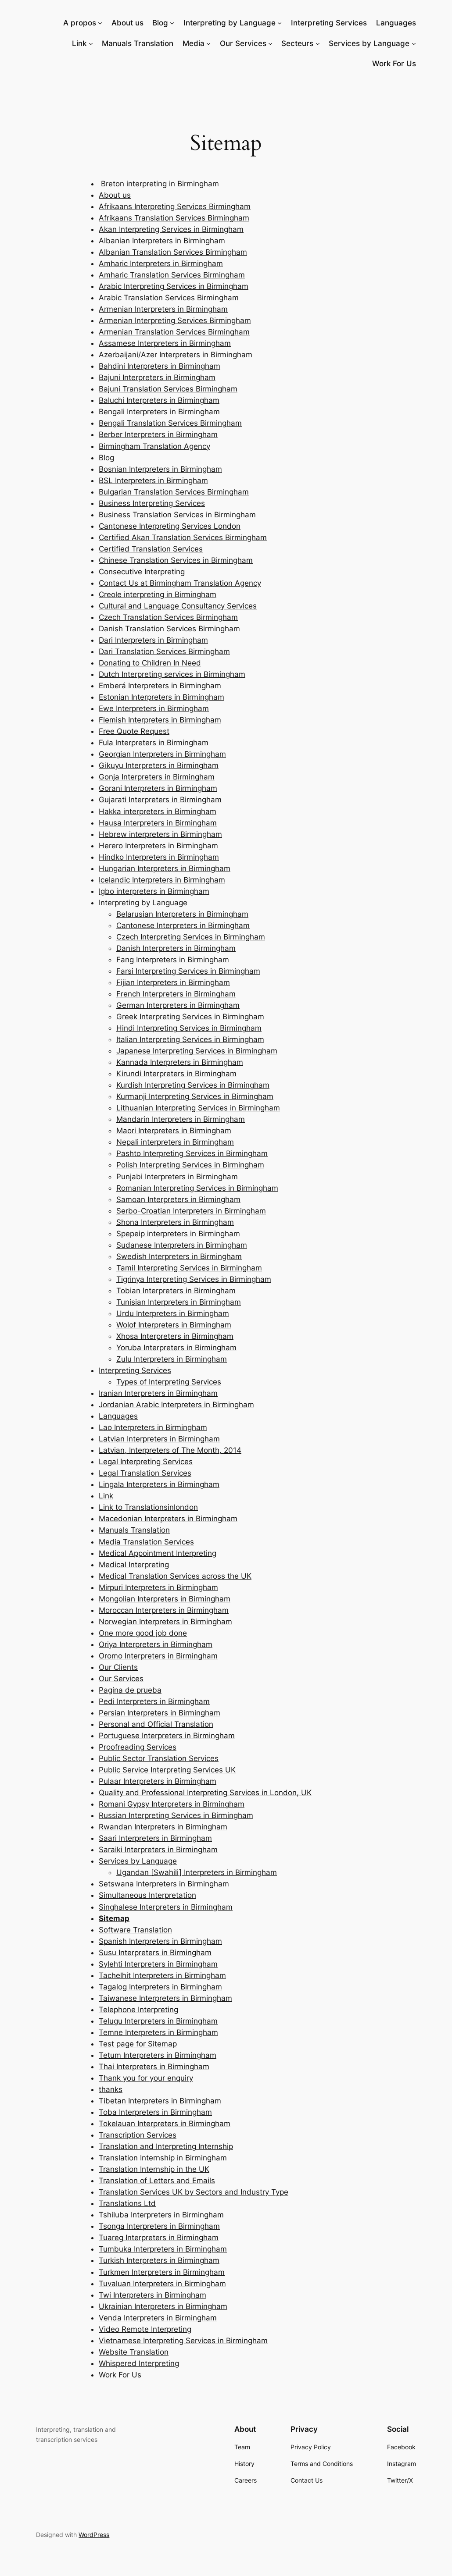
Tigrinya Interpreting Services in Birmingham (193, 1279)
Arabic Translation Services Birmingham (169, 297)
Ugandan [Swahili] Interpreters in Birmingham (196, 1872)
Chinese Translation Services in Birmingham (176, 560)
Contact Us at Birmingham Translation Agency (180, 583)
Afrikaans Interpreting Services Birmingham (175, 206)
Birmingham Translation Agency (154, 446)
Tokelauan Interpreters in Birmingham (164, 2123)
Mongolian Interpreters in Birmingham (164, 1598)
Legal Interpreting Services (146, 1461)
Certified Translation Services (151, 548)
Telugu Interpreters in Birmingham (158, 2021)
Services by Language (369, 43)
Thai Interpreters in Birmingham (154, 2066)
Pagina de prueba (130, 1690)
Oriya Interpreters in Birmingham (155, 1644)
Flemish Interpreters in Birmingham (160, 719)
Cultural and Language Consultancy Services (178, 605)
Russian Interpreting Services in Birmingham (176, 1815)
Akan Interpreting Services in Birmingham (171, 229)
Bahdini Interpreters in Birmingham (159, 366)
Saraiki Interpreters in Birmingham (158, 1849)
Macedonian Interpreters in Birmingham (168, 1518)
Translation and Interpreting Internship (166, 2146)
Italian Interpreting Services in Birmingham (190, 1039)
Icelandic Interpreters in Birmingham (162, 879)
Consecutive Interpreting (142, 571)
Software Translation (135, 1929)
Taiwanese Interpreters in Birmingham (165, 1998)
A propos (79, 22)
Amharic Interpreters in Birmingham (161, 263)
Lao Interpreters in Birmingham (153, 1427)
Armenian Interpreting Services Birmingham (175, 320)
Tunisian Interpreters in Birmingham (178, 1302)
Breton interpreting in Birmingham (159, 183)
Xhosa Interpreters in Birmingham (174, 1336)
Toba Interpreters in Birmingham (155, 2112)
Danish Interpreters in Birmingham (176, 948)
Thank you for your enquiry (146, 2078)
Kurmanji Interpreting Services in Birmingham (194, 1096)
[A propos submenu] (100, 23)
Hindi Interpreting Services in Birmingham (189, 1028)
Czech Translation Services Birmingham (168, 617)
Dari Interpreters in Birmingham (153, 640)
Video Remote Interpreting (145, 2329)
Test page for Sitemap (138, 2043)
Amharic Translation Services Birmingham (172, 274)
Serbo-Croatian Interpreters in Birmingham (191, 1210)
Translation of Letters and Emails (157, 2180)
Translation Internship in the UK (154, 2169)
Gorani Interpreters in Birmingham (158, 788)
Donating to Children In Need (150, 662)
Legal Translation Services (145, 1473)
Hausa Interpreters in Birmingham (158, 822)
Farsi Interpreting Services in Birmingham (188, 971)
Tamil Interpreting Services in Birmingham (189, 1267)
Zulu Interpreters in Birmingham (171, 1359)
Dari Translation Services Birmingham (164, 651)
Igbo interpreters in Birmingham (154, 891)
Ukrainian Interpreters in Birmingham (163, 2306)
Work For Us (120, 2374)
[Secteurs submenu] (318, 43)
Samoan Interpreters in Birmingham (178, 1199)
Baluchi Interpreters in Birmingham (159, 400)
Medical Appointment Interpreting (157, 1553)
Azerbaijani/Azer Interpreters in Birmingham (175, 354)
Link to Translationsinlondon (148, 1507)
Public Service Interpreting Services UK (167, 1769)
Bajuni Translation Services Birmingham (168, 388)
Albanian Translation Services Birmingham (173, 252)
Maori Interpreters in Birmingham (173, 1130)
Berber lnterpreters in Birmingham (158, 434)
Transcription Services (137, 2135)
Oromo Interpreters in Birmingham (158, 1655)
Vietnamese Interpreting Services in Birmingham (183, 2340)
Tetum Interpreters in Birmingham (157, 2055)
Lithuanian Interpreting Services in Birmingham (198, 1107)
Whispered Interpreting (139, 2363)
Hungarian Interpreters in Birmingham (164, 868)
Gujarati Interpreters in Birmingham (160, 799)
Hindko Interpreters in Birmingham (159, 857)
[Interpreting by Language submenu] (279, 23)
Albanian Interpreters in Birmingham (162, 240)
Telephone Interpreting (138, 2009)
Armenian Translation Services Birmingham (174, 331)
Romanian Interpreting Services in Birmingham (197, 1188)
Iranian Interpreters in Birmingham (158, 1393)
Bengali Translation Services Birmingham (170, 423)
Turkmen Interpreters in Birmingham (162, 2272)
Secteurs (297, 43)
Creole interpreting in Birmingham (157, 594)
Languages (118, 1416)
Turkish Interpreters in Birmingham (159, 2260)
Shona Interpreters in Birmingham (175, 1222)
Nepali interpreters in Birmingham (175, 1142)
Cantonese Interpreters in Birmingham (183, 925)
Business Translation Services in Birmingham (177, 514)
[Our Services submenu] (270, 43)
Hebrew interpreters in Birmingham (160, 834)
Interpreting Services (135, 1370)
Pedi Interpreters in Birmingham (154, 1701)
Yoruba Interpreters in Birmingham (176, 1347)
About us (115, 195)
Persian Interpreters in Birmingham (159, 1712)
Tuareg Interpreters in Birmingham (159, 2237)
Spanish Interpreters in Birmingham (160, 1941)
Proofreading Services (137, 1747)
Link (79, 43)
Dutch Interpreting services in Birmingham (172, 674)
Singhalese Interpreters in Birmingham (166, 1907)
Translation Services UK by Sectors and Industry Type (193, 2192)
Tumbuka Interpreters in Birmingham (163, 2249)
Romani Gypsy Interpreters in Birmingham (171, 1804)
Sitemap (114, 1918)
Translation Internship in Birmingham (163, 2157)
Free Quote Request (134, 731)
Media (193, 43)
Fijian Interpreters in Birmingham (173, 982)
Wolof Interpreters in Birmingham (173, 1324)
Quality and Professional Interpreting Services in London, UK (205, 1792)
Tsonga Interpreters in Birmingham (159, 2226)
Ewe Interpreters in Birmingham (154, 708)
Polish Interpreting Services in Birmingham (190, 1164)
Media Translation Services (146, 1541)
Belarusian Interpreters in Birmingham (182, 914)
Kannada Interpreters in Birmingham (179, 1062)
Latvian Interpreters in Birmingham (159, 1438)
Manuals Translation (134, 1530)
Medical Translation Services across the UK (175, 1576)
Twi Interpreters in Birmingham (152, 2295)
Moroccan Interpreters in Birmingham (164, 1610)
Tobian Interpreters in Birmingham (176, 1290)
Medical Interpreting (134, 1564)
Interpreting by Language (229, 22)
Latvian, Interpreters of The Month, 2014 (170, 1450)
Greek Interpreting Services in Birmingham (190, 1016)
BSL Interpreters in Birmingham (153, 480)
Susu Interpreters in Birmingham (155, 1952)
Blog (160, 22)
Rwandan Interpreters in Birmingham (163, 1826)
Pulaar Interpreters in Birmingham (157, 1781)
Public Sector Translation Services (159, 1758)
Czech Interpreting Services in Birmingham (190, 936)
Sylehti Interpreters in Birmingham (158, 1964)
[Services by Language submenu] (414, 43)
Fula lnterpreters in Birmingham (153, 742)
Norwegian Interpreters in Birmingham (165, 1621)
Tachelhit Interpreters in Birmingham (162, 1975)
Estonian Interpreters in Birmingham (161, 697)
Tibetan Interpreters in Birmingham (160, 2100)
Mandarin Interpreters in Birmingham (180, 1119)
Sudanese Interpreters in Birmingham (181, 1245)
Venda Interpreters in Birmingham (158, 2317)
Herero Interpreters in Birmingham (158, 845)
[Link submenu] (91, 43)
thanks (110, 2089)
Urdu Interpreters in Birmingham (172, 1313)
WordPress (94, 2534)
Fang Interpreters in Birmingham (172, 959)
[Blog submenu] (172, 23)
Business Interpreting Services (152, 503)
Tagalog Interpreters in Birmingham (160, 1986)
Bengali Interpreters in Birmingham (159, 411)
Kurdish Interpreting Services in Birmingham (192, 1085)
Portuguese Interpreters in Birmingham (167, 1735)
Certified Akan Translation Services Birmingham (183, 537)
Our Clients (118, 1667)
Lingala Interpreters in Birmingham (159, 1484)
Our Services (243, 43)
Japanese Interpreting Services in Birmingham (196, 1050)
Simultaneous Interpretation (147, 1895)
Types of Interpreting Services (168, 1381)
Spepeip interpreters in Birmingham (178, 1233)
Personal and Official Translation (156, 1724)
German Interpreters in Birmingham (178, 1005)
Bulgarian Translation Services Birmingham (174, 491)
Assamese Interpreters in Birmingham (165, 343)
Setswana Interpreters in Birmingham (164, 1883)
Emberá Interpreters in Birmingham (160, 685)
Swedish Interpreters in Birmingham (179, 1256)
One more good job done (143, 1633)
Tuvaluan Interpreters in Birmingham (162, 2283)
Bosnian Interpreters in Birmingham (160, 469)
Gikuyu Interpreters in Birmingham (159, 765)
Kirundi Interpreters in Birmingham (176, 1073)
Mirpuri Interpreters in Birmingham (158, 1587)
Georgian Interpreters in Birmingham (162, 754)
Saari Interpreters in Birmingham (155, 1838)
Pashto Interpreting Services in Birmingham (192, 1153)
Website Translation (134, 2352)
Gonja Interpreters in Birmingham (157, 776)
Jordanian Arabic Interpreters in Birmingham (176, 1404)
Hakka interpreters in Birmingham (157, 811)
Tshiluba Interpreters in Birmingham (161, 2214)
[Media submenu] (208, 43)
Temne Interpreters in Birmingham (158, 2032)
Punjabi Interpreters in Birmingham (177, 1176)
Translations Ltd (127, 2203)
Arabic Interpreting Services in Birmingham (173, 286)
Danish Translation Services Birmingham (169, 628)
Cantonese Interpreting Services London (169, 526)
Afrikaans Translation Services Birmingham (174, 217)
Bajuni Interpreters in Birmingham (157, 377)
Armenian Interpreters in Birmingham (163, 309)
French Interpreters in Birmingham (176, 993)
